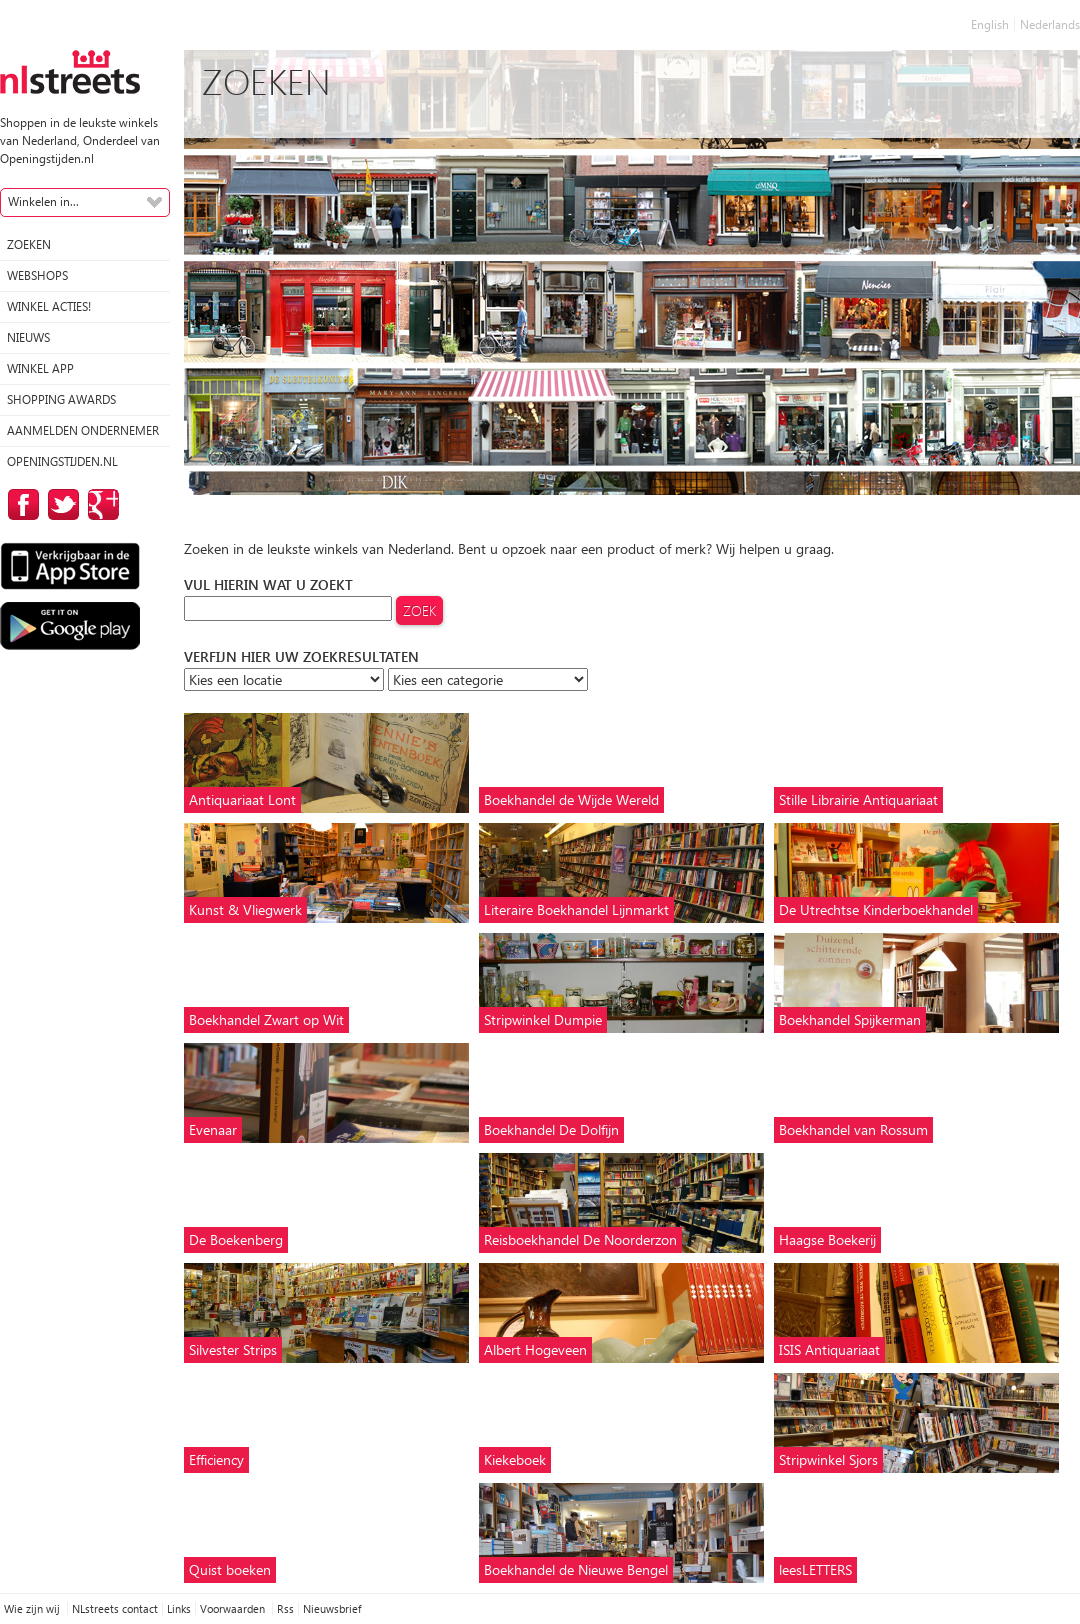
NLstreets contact (115, 1608)
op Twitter (60, 504)
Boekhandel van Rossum (853, 1129)
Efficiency (216, 1459)
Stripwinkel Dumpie (543, 1019)
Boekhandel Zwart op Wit (266, 1019)
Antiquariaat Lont (242, 799)
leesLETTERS (815, 1569)
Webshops (37, 275)
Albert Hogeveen (535, 1349)
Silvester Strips (233, 1349)
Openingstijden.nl (62, 461)
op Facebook (20, 504)
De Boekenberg (236, 1239)
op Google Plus (100, 504)
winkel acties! (49, 306)
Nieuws (28, 337)
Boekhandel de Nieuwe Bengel (576, 1569)
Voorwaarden (234, 1608)
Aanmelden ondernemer (83, 430)
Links (179, 1608)
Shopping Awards (61, 399)
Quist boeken (230, 1569)
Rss (285, 1608)
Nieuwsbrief (332, 1608)
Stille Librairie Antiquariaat (858, 799)
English (990, 24)
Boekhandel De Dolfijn (551, 1129)
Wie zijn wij (33, 1608)
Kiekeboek (515, 1459)
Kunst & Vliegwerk (245, 909)
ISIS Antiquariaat (829, 1349)
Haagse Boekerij (827, 1239)
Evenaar (213, 1129)
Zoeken (29, 244)
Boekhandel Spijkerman (850, 1019)
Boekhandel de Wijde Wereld (571, 799)
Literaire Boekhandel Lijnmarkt (576, 909)
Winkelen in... (43, 201)
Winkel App (40, 368)
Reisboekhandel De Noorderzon (580, 1239)
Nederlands (1050, 24)
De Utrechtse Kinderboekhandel (876, 909)
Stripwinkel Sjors (828, 1459)
